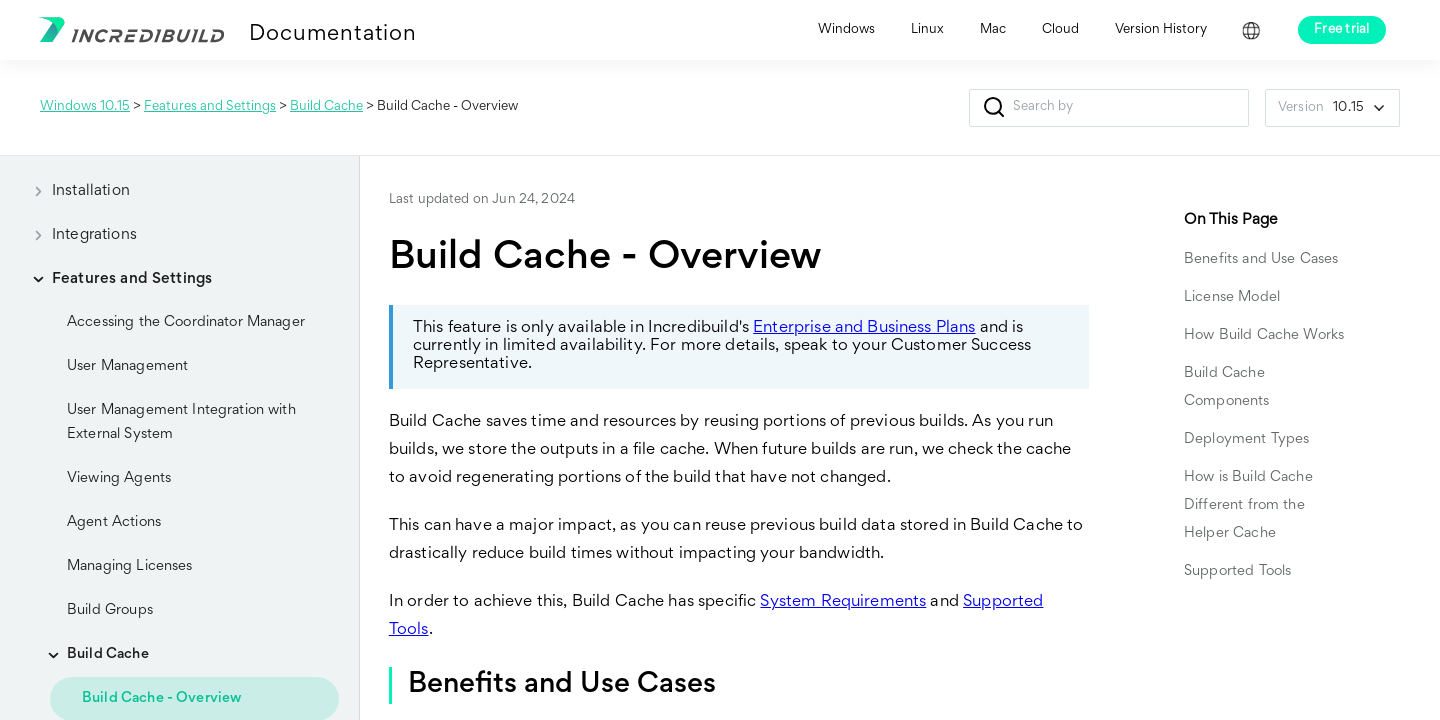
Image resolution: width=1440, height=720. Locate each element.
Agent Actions (114, 522)
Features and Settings (210, 107)
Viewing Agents (119, 478)
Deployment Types (1246, 439)
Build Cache (326, 107)
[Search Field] (1109, 108)
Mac (993, 30)
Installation (75, 191)
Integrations (78, 235)
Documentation (332, 35)
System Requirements (843, 602)
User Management (127, 366)
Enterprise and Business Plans (864, 328)
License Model (1232, 297)
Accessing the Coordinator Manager (186, 322)
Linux (927, 30)
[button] (993, 108)
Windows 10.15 (85, 107)
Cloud (1060, 30)
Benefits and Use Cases (1261, 259)
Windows (846, 30)
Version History (1161, 30)
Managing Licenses (130, 566)
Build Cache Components (1227, 387)
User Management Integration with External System (181, 422)
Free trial (1342, 30)
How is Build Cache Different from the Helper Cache (1248, 505)
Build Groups (110, 610)
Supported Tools (1237, 571)
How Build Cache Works (1266, 335)
